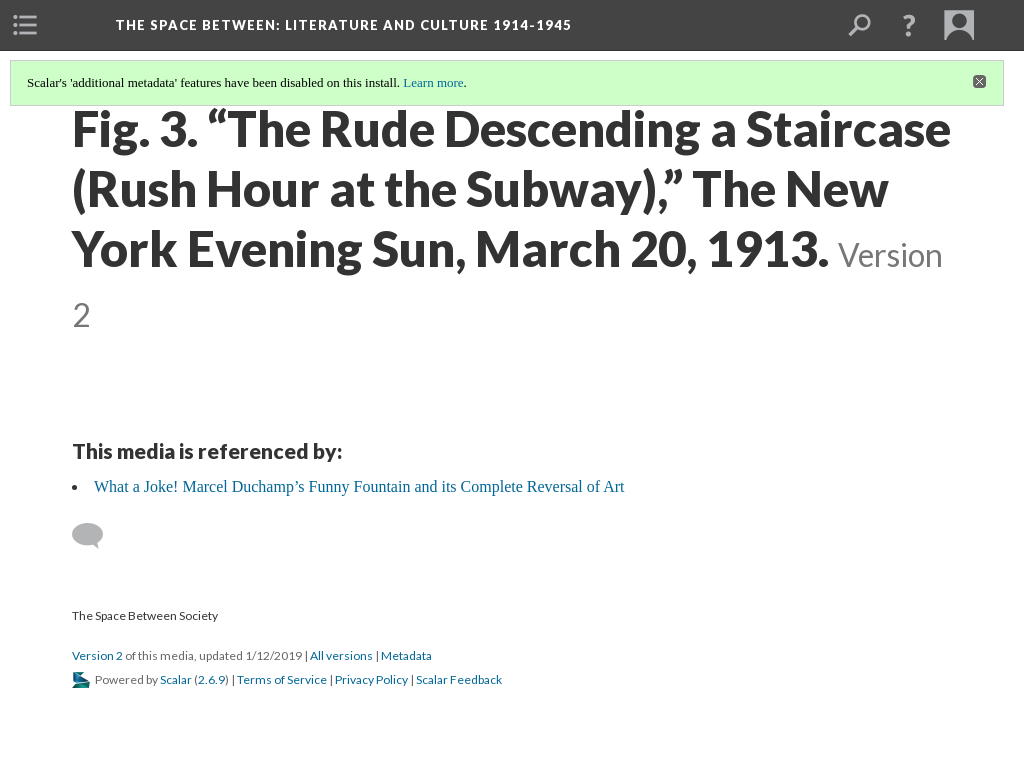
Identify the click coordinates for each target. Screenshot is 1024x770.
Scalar (176, 679)
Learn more (433, 82)
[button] (909, 25)
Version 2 (97, 655)
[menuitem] (25, 25)
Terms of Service (282, 679)
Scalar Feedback (459, 679)
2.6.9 (211, 679)
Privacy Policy (371, 679)
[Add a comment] (96, 536)
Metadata (406, 655)
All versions (341, 655)
